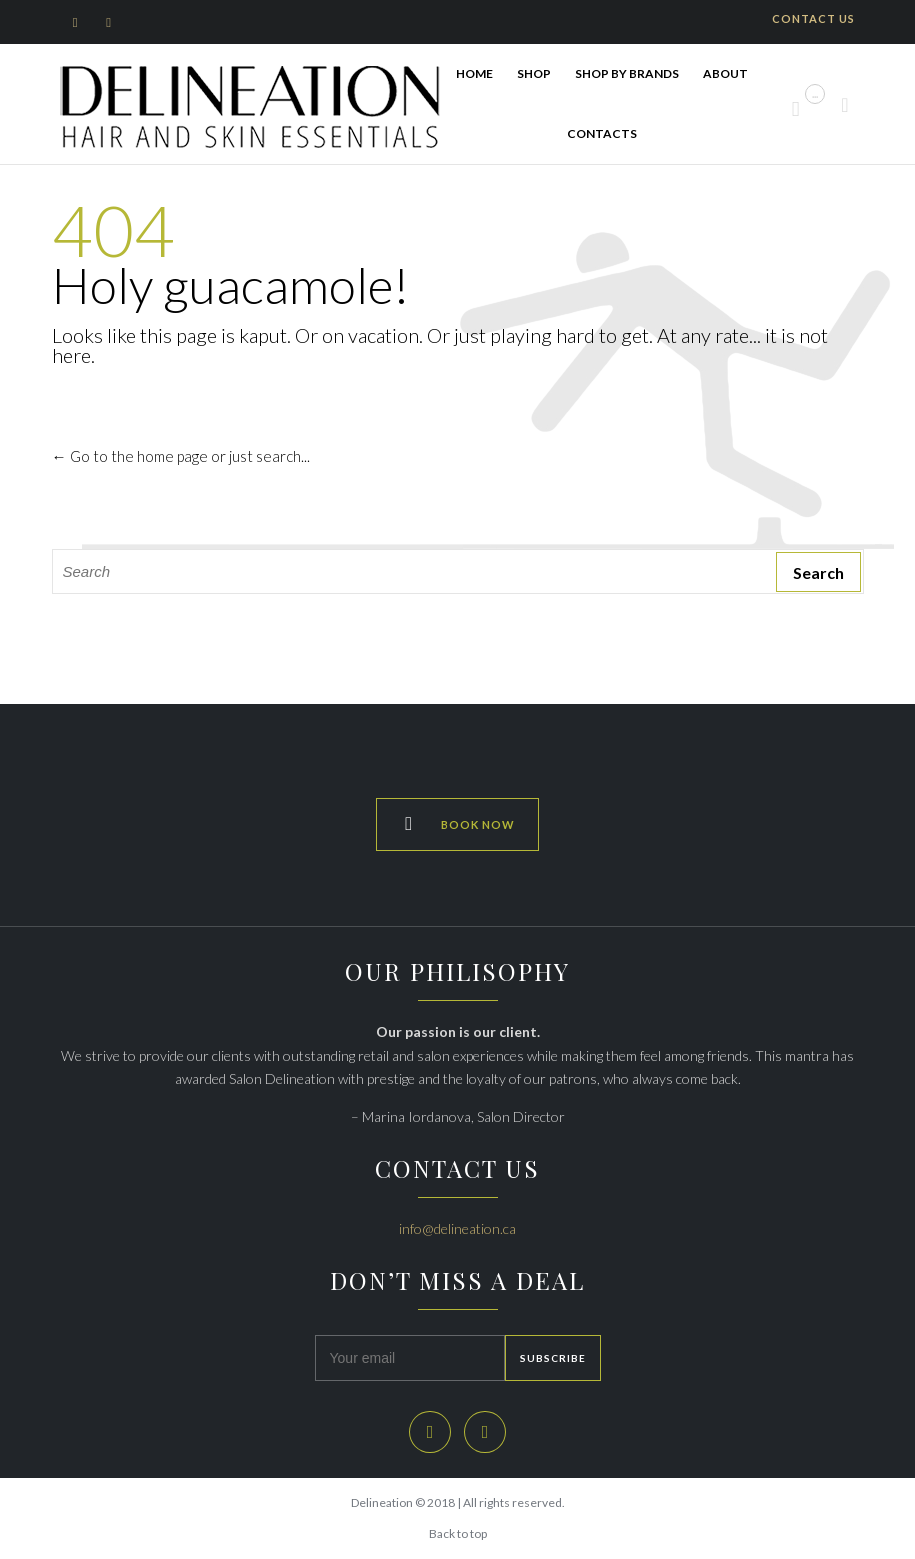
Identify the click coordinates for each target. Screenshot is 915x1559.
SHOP (534, 73)
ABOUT (725, 73)
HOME (474, 73)
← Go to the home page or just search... (181, 456)
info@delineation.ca (457, 1228)
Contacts (602, 133)
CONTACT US (813, 18)
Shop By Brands (627, 73)
